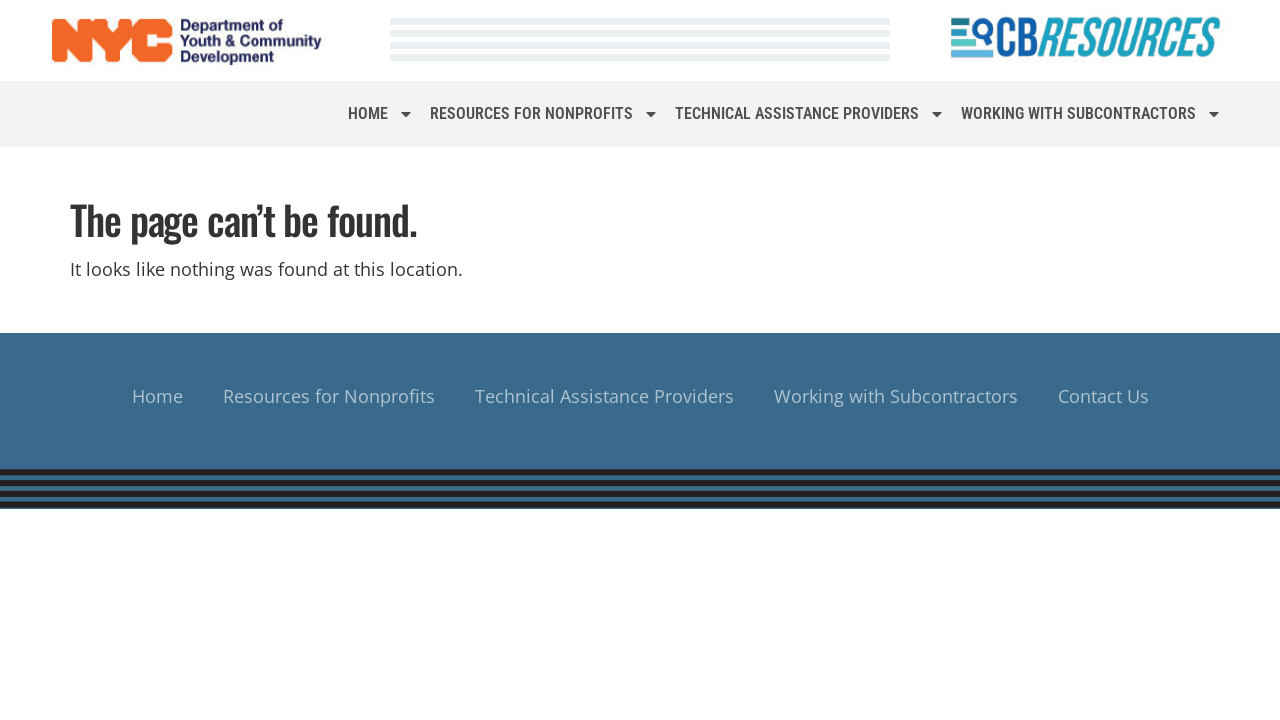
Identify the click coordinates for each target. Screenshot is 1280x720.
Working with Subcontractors (1091, 114)
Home (381, 114)
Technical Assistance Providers (810, 114)
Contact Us (1103, 396)
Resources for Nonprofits (544, 114)
